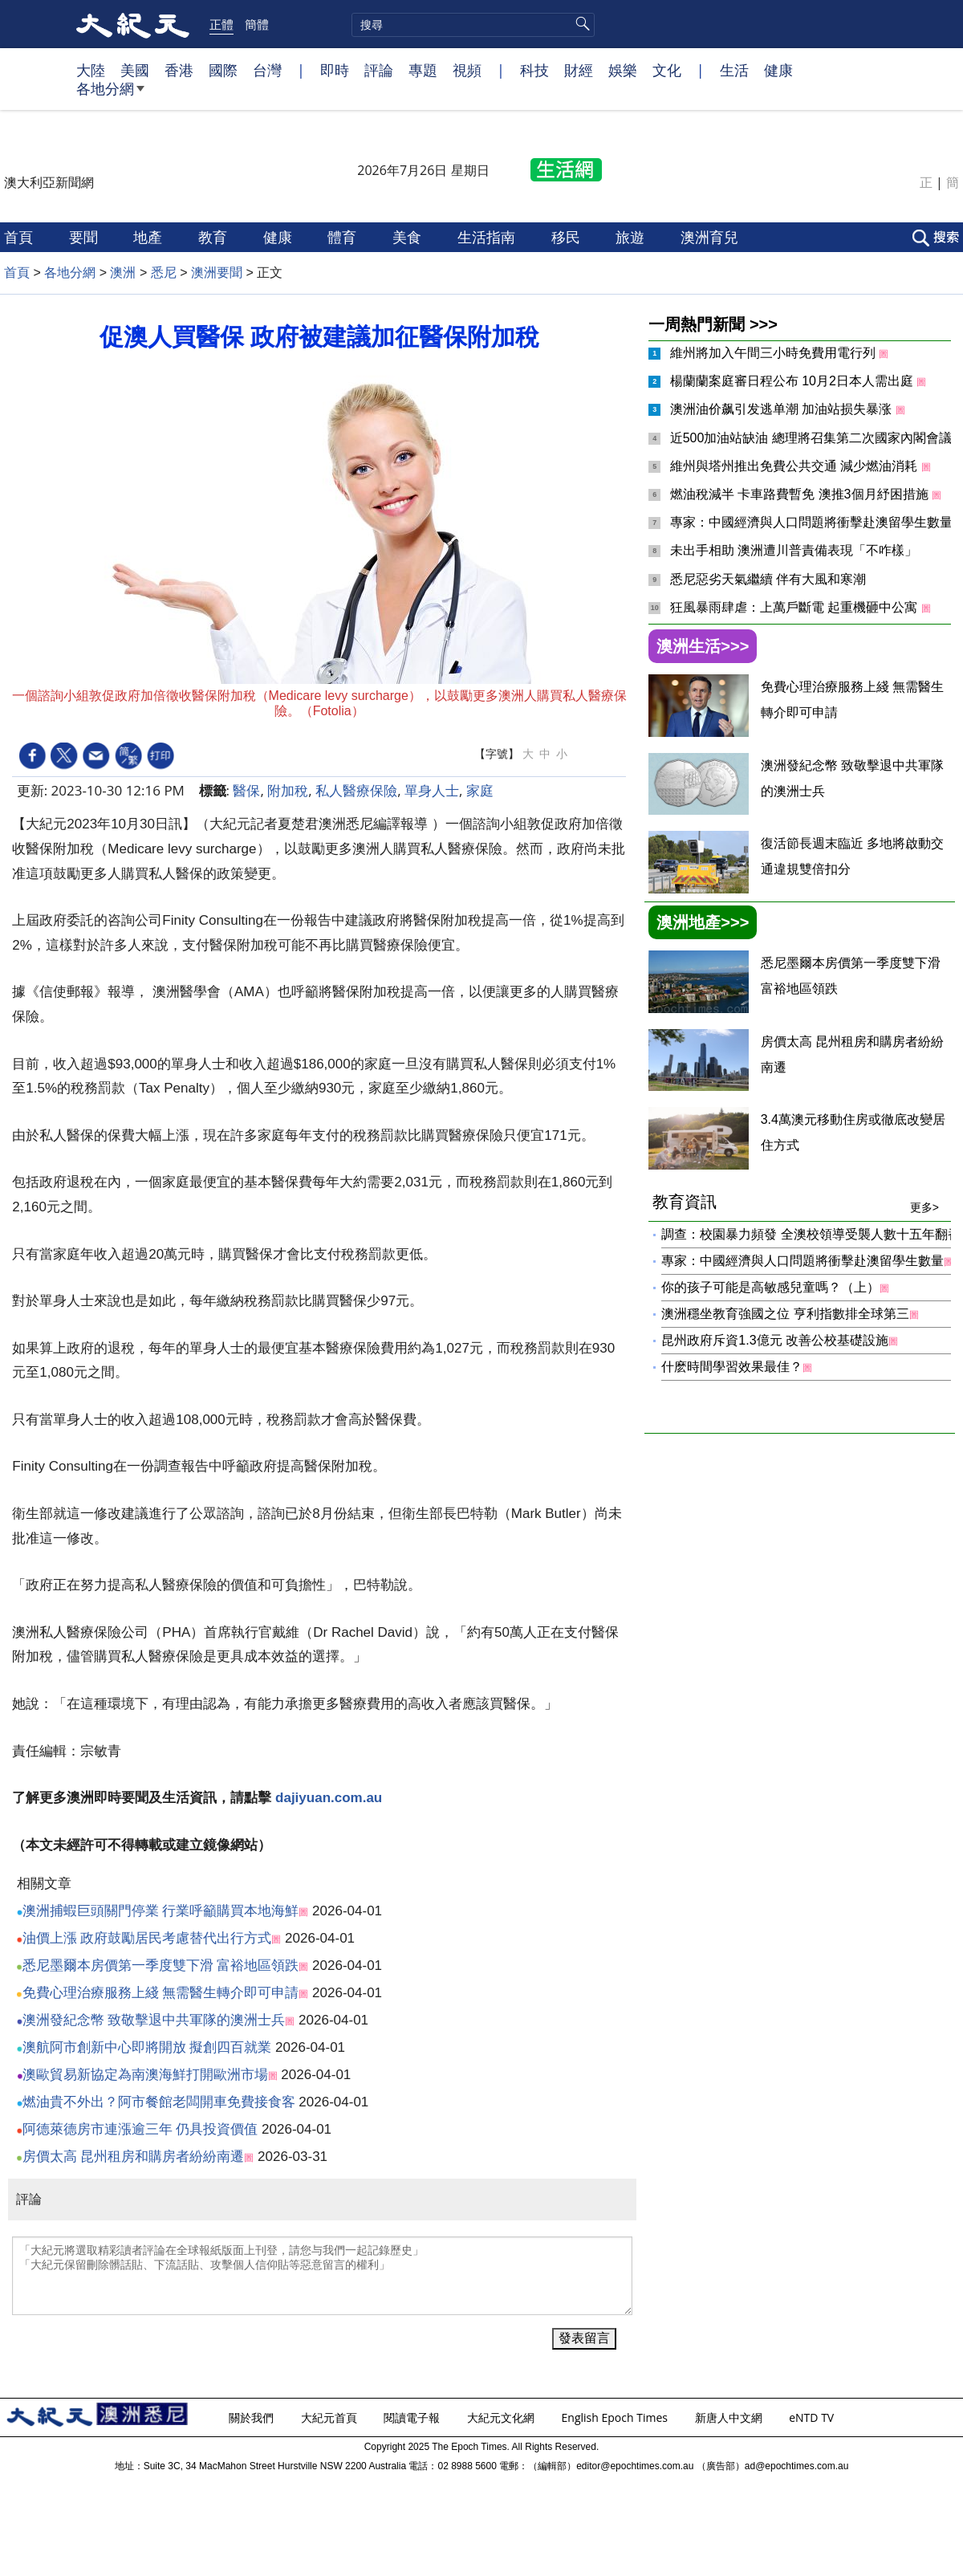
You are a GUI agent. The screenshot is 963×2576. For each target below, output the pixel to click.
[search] (473, 25)
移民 (567, 236)
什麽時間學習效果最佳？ (731, 1366)
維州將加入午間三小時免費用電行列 (774, 353)
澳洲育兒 (711, 236)
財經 (578, 69)
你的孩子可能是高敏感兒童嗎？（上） (770, 1287)
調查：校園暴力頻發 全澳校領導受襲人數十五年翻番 (810, 1234)
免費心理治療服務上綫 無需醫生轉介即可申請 (160, 1992)
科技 (534, 69)
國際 (223, 69)
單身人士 (431, 790)
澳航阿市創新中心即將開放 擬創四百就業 (147, 2047)
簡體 (257, 24)
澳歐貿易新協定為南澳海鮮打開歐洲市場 (145, 2074)
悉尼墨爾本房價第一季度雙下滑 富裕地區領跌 (160, 1965)
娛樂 (622, 69)
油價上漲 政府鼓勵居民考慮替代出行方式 (147, 1938)
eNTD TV (813, 2417)
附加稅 (287, 790)
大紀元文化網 (502, 2417)
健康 (778, 69)
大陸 (90, 69)
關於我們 (253, 2417)
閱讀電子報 (413, 2417)
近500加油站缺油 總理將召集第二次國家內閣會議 (813, 438)
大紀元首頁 (330, 2417)
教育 (214, 236)
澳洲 (123, 272)
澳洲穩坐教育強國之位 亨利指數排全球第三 (784, 1314)
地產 (149, 236)
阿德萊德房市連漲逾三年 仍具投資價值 (140, 2129)
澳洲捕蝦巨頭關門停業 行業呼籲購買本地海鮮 (160, 1911)
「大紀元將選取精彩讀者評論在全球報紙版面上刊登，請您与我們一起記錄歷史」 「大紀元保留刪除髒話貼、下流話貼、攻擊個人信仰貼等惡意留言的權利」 (322, 2275)
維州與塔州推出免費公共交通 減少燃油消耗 (795, 466)
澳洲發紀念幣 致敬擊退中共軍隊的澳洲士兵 (154, 2020)
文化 (666, 69)
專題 (422, 69)
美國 (134, 69)
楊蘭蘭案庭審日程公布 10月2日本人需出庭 (793, 381)
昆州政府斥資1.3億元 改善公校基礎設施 (774, 1340)
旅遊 (632, 236)
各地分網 (110, 95)
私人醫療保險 (356, 790)
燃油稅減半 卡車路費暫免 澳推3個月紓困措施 (801, 494)
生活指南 (488, 236)
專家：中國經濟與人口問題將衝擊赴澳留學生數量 (813, 522)
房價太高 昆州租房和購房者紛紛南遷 (133, 2156)
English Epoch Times (616, 2417)
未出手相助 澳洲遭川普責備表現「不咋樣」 (793, 550)
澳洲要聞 (216, 272)
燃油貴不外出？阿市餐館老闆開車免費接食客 (158, 2102)
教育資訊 (795, 1202)
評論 (378, 69)
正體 (221, 24)
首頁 (20, 236)
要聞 (85, 236)
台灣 (267, 69)
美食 (408, 236)
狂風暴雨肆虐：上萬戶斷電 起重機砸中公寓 (795, 607)
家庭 (480, 790)
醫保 (246, 790)
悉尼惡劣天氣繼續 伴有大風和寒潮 (768, 579)
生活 (734, 69)
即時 (334, 69)
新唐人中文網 (730, 2417)
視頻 (467, 69)
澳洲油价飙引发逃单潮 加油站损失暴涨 (783, 409)
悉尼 (164, 272)
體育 (343, 236)
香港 (179, 69)
